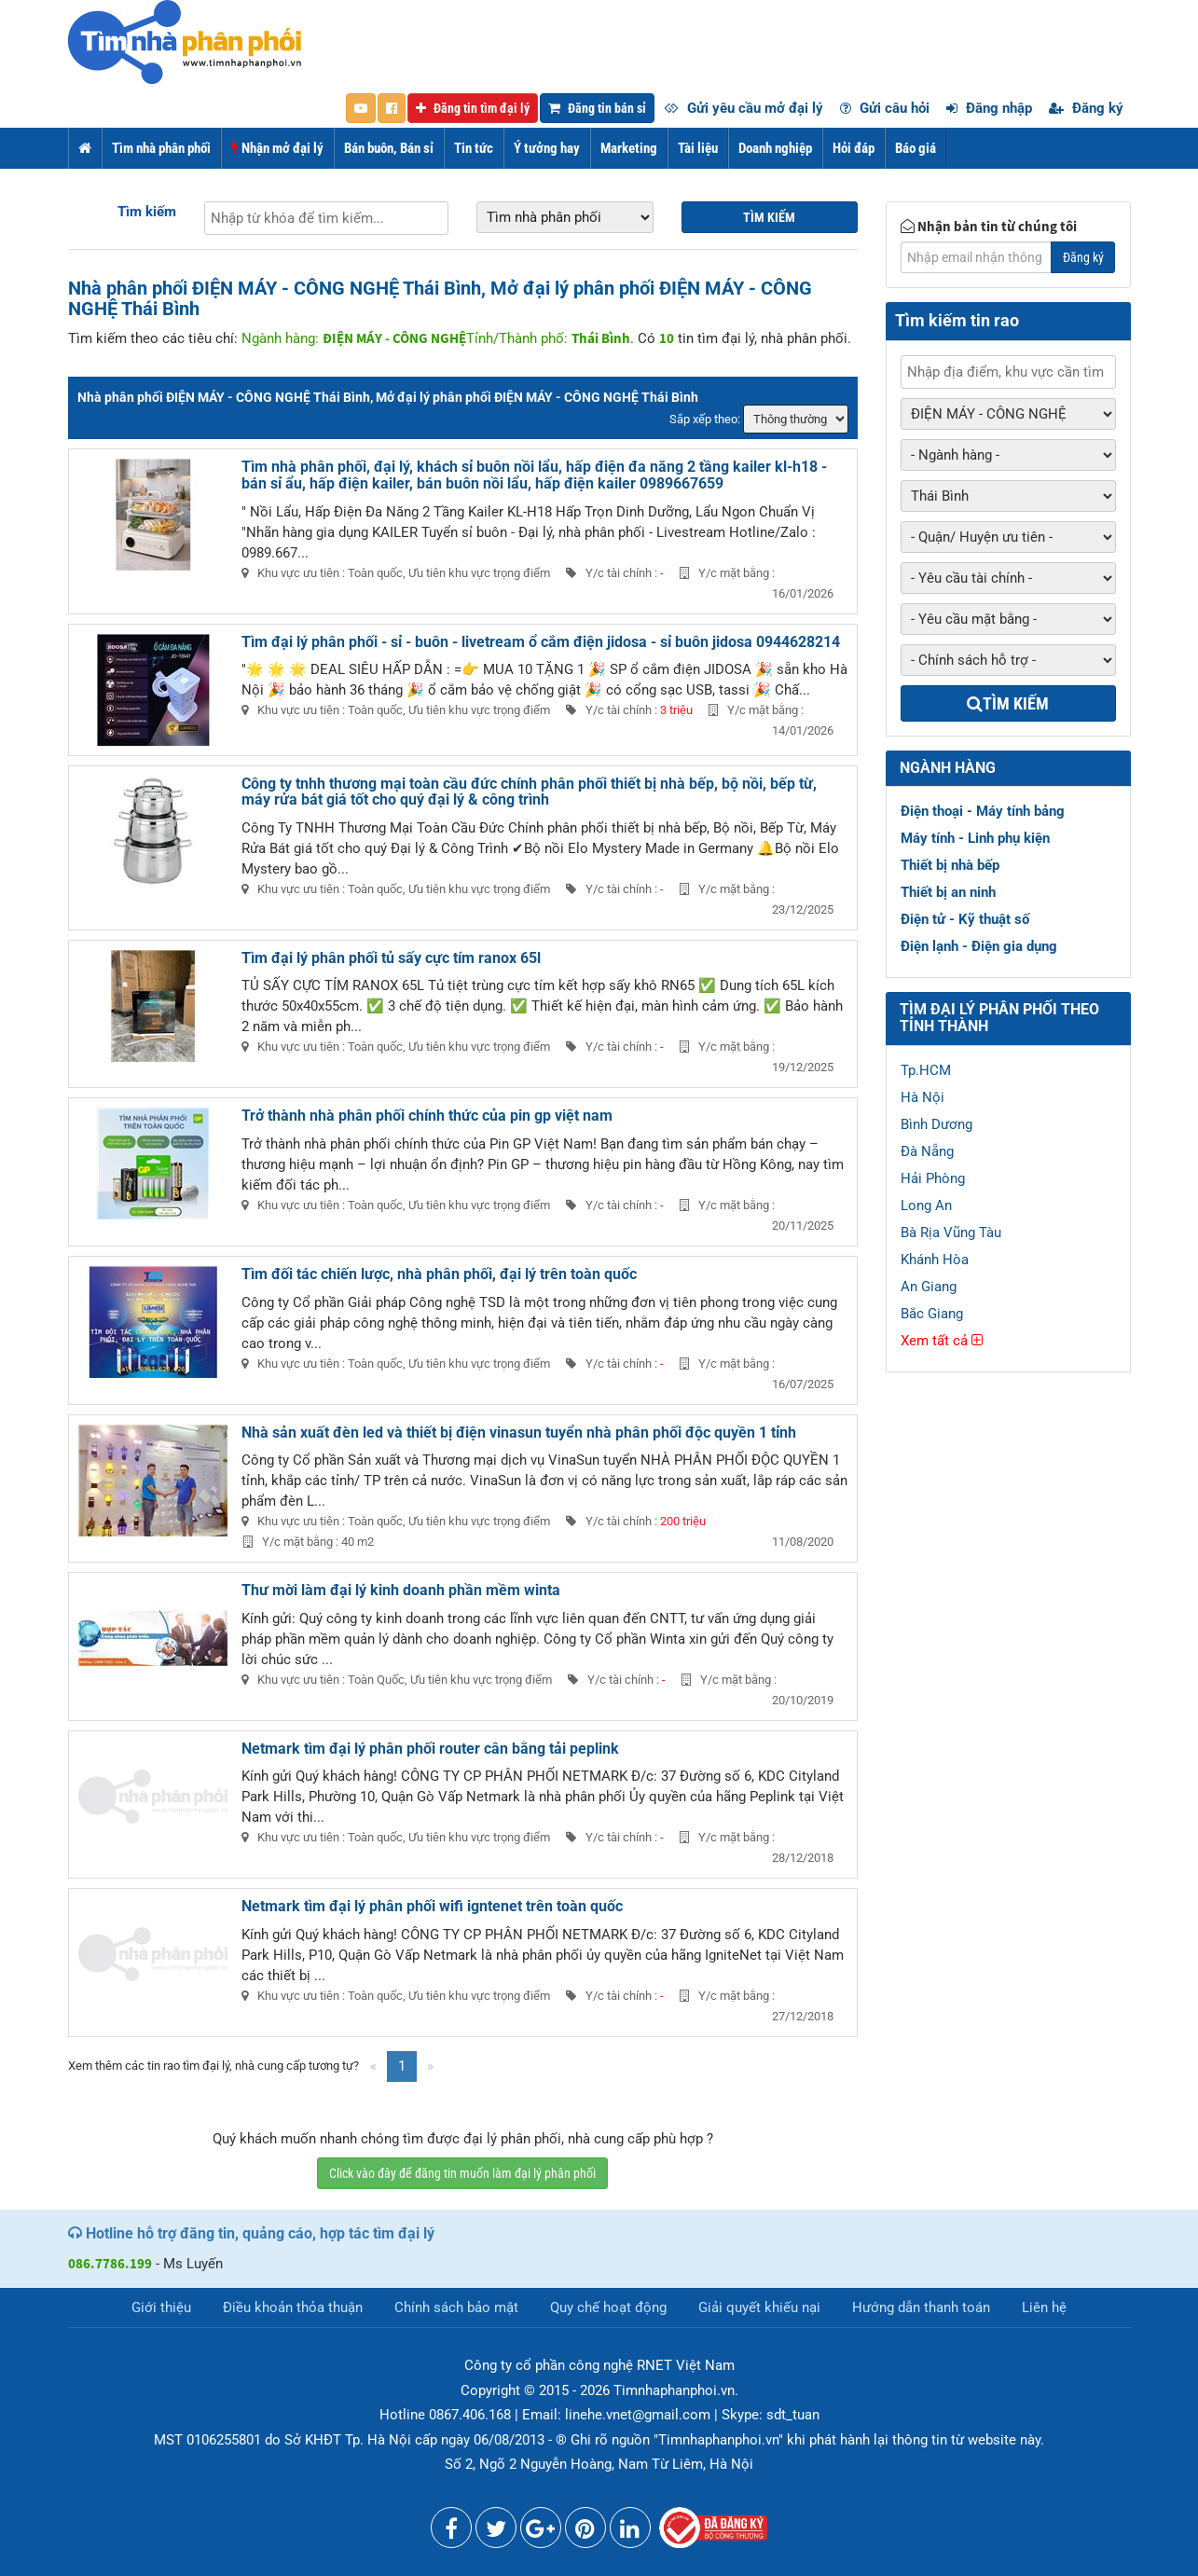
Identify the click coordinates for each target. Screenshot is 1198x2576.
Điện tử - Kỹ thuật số (965, 919)
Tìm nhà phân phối (161, 148)
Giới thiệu (161, 2307)
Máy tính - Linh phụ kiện (975, 838)
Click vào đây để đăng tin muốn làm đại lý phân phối (462, 2173)
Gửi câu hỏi (884, 108)
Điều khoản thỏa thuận (293, 2307)
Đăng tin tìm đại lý (473, 108)
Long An (926, 1205)
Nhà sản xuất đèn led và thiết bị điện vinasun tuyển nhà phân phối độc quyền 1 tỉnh (518, 1432)
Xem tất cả (942, 1340)
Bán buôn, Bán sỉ (389, 148)
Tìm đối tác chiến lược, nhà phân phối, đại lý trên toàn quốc (439, 1274)
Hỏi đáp (853, 148)
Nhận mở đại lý (277, 148)
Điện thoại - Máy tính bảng (983, 811)
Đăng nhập (989, 108)
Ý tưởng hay (547, 148)
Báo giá (915, 148)
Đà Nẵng (927, 1151)
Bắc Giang (932, 1313)
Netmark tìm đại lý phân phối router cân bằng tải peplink (430, 1748)
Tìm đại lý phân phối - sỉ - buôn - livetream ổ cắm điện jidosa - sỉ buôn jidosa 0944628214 (540, 642)
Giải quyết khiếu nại (759, 2307)
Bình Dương (936, 1124)
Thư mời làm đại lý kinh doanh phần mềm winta (400, 1590)
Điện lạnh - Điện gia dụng (979, 946)
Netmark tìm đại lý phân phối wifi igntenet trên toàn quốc (432, 1906)
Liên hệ (1044, 2307)
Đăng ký (1086, 108)
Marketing (628, 148)
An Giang (929, 1286)
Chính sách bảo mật (456, 2307)
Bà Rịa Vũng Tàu (951, 1232)
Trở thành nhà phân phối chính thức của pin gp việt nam (427, 1115)
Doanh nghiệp (775, 148)
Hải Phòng (933, 1178)
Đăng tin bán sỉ (597, 108)
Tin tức (473, 148)
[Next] (430, 2066)
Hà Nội (922, 1097)
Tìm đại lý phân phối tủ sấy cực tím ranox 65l (391, 958)
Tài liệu (698, 148)
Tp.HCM (926, 1070)
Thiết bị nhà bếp (950, 865)
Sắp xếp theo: (704, 419)
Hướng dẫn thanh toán (921, 2307)
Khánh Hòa (935, 1259)
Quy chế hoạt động (608, 2307)
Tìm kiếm (146, 211)
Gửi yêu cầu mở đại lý (743, 108)
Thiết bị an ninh (948, 892)
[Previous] (373, 2066)
